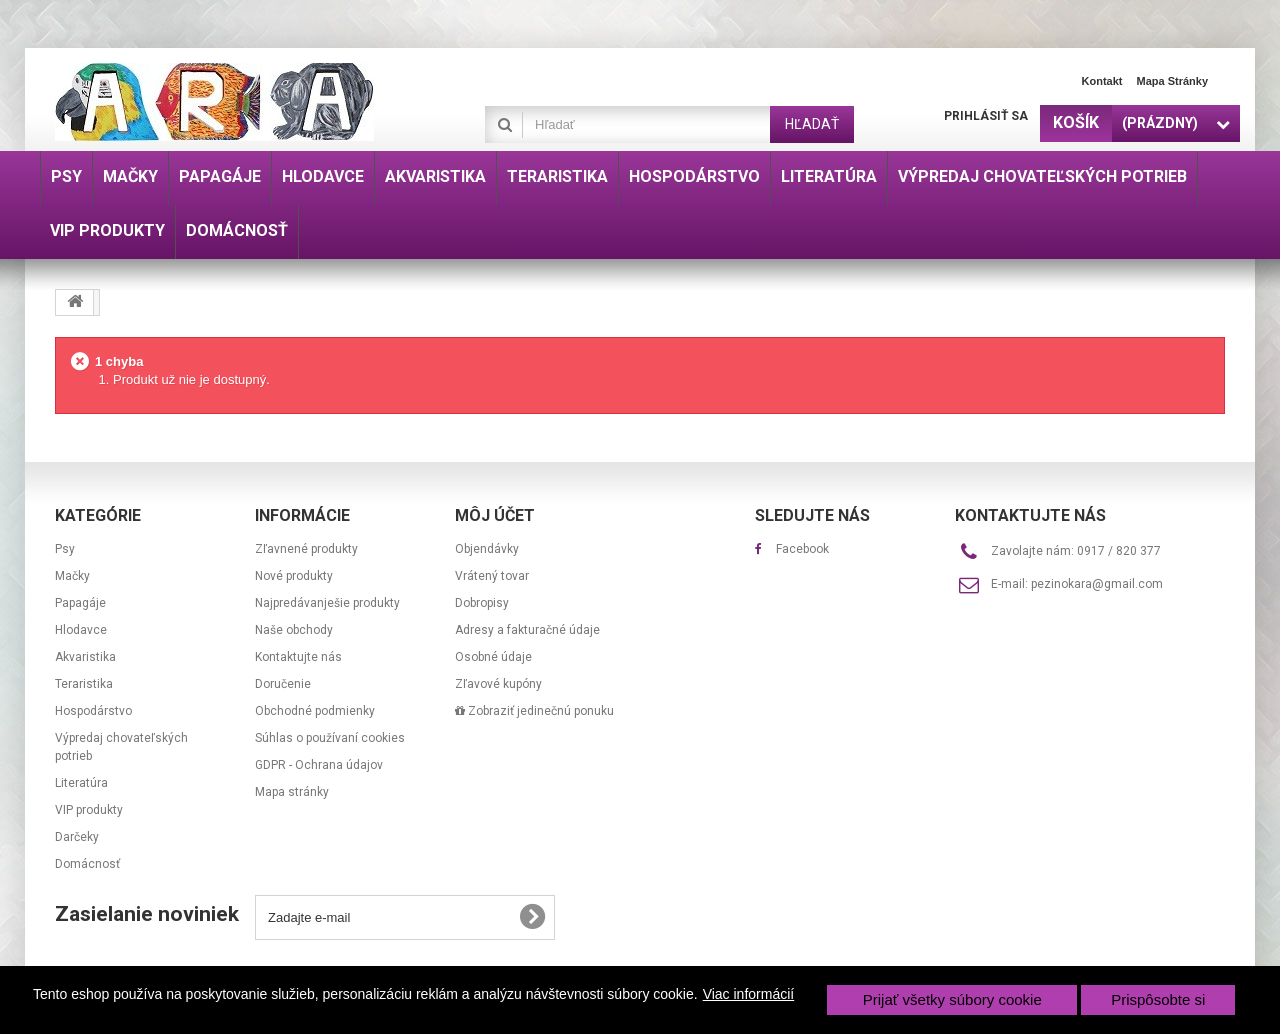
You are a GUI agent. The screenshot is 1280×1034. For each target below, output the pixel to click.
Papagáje (80, 603)
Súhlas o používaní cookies (330, 738)
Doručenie (283, 684)
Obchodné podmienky (315, 711)
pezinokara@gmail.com (1097, 584)
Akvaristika (85, 657)
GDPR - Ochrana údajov (319, 765)
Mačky (72, 576)
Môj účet (495, 515)
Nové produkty (294, 576)
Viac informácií (749, 994)
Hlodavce (81, 630)
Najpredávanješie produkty (327, 603)
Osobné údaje (493, 657)
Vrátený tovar (492, 576)
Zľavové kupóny (498, 684)
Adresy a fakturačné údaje (527, 630)
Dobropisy (482, 603)
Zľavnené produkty (306, 549)
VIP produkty (89, 810)
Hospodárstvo (93, 711)
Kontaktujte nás (298, 657)
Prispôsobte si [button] (1158, 999)
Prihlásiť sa (986, 116)
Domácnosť (87, 864)
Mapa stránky (1172, 81)
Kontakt (1102, 81)
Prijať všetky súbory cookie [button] (952, 999)
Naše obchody (294, 630)
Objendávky (487, 549)
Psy (65, 549)
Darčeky (77, 837)
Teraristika (84, 684)
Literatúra (81, 783)
